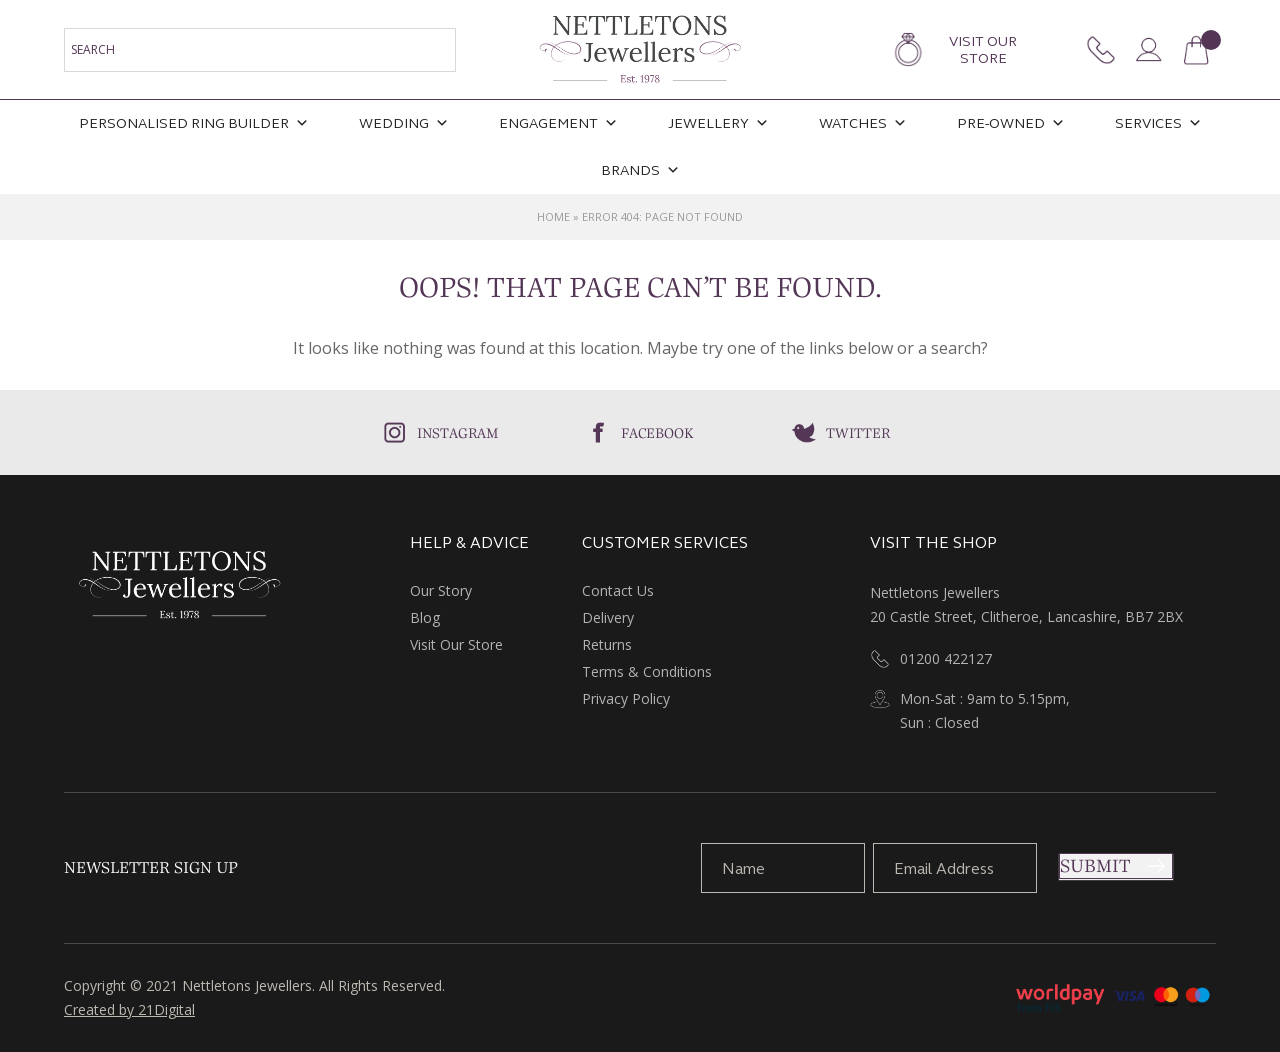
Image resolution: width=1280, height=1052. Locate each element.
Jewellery (718, 123)
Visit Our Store (983, 50)
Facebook (657, 433)
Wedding (404, 123)
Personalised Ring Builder (194, 123)
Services (1158, 123)
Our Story (441, 590)
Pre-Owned (1011, 123)
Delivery (608, 617)
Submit (1095, 866)
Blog (425, 617)
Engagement (558, 123)
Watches (863, 123)
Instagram (458, 433)
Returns (607, 644)
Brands (640, 170)
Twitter (858, 433)
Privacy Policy (626, 698)
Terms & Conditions (647, 671)
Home (553, 216)
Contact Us (618, 590)
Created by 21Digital (129, 1009)
